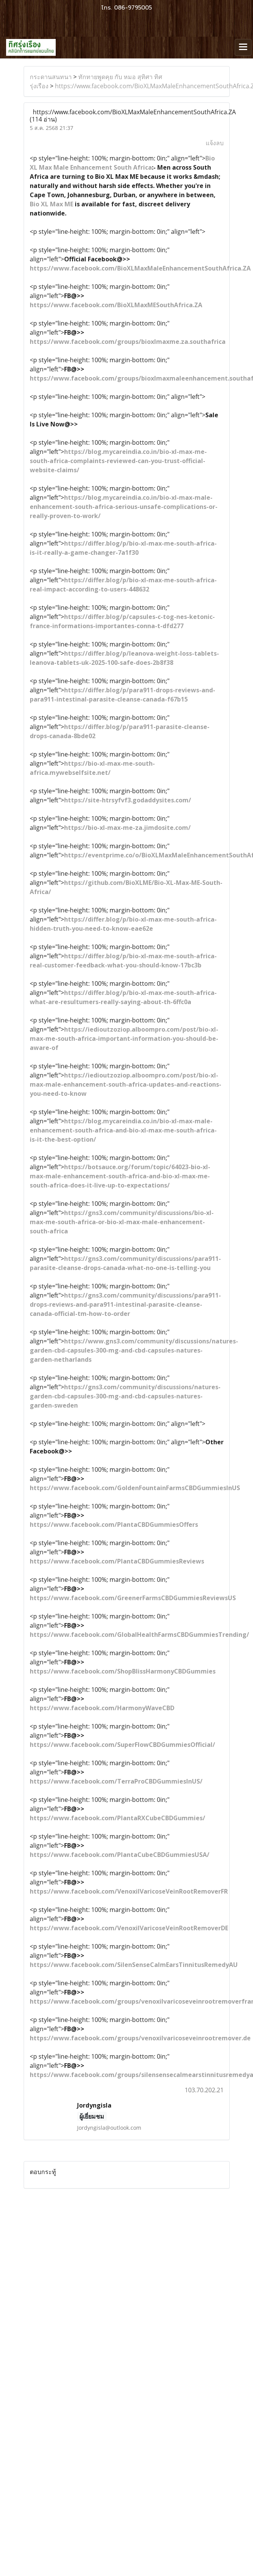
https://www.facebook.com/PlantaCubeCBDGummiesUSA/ (119, 1854)
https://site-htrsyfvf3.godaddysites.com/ (127, 800)
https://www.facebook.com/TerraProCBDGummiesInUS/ (116, 1781)
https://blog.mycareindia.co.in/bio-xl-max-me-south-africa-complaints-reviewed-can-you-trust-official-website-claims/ (118, 460)
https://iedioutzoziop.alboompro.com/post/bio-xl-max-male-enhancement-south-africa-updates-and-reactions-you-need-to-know (125, 1084)
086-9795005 (133, 7)
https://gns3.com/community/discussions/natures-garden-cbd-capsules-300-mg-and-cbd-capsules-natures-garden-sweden (125, 1396)
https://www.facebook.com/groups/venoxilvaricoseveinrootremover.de (140, 2038)
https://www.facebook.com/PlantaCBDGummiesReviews (117, 1561)
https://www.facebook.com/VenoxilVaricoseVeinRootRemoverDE (129, 1928)
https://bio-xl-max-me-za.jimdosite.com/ (127, 827)
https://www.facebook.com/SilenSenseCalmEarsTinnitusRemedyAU (134, 1964)
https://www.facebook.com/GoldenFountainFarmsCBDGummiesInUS (135, 1488)
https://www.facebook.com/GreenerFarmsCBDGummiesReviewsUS (133, 1598)
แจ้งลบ (215, 143)
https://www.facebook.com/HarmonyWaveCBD (102, 1708)
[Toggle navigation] (243, 47)
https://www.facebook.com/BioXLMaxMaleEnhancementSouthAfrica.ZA (140, 268)
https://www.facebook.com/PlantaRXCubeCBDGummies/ (117, 1818)
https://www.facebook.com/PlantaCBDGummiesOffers (114, 1524)
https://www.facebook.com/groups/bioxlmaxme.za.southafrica (128, 341)
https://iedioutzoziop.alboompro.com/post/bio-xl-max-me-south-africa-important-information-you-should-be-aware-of (124, 1038)
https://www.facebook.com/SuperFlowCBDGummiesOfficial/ (122, 1744)
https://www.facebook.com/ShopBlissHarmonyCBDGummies (123, 1671)
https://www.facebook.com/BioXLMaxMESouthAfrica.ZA (116, 305)
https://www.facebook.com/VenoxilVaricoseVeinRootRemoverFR (129, 1891)
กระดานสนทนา (51, 77)
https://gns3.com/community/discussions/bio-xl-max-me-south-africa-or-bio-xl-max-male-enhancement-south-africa (122, 1222)
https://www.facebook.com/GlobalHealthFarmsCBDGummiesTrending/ (139, 1634)
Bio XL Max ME (51, 204)
